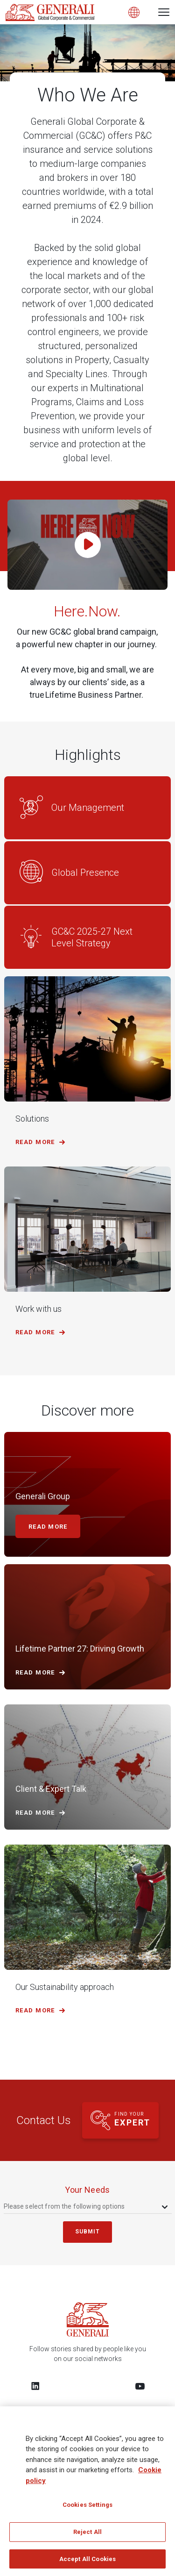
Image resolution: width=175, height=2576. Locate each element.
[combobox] (86, 2206)
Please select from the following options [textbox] (64, 2206)
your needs (87, 2190)
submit (87, 2231)
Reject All (87, 2537)
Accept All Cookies (87, 2564)
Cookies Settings (87, 2510)
